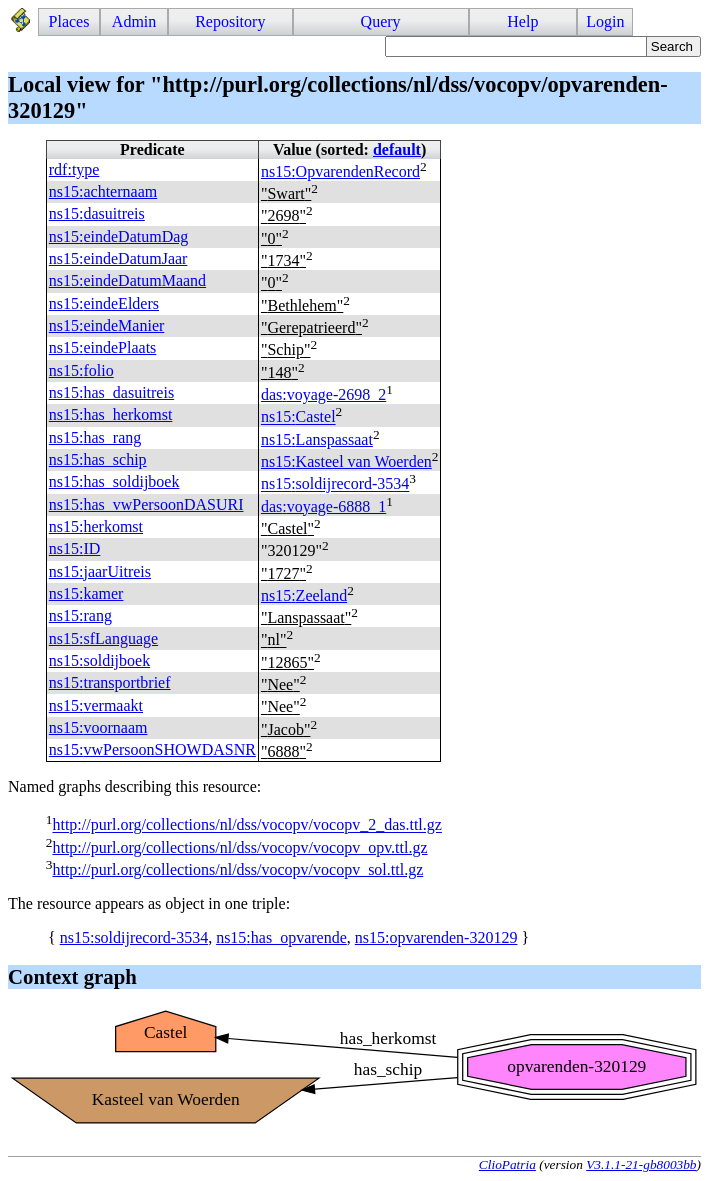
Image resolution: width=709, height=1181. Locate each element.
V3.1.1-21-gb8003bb (641, 1164)
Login (605, 21)
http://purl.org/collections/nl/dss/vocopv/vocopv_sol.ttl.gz (237, 869)
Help (522, 21)
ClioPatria (507, 1164)
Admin (134, 21)
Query (381, 21)
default (397, 149)
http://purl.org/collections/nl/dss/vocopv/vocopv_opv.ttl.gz (239, 847)
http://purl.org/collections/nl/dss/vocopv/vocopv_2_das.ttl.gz (246, 825)
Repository (230, 21)
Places (69, 21)
